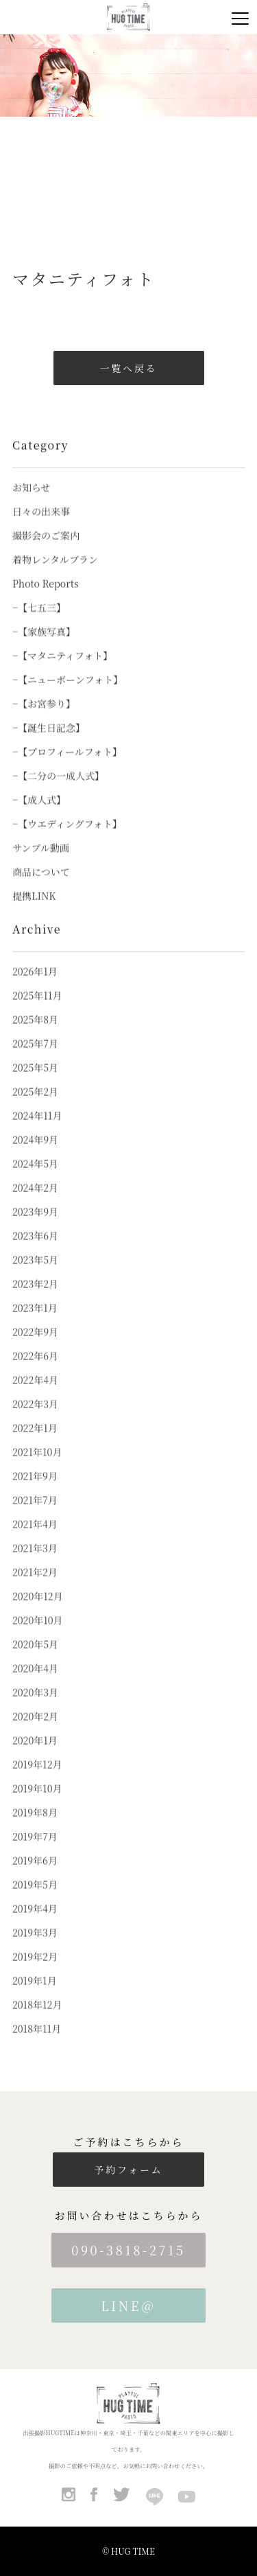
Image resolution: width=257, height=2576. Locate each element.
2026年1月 (35, 985)
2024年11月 (37, 1130)
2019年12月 (37, 1778)
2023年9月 (35, 1226)
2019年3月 (35, 1947)
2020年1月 (35, 1754)
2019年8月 (35, 1826)
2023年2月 (35, 1298)
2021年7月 (35, 1514)
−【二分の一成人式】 (58, 790)
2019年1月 (34, 1995)
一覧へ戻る (129, 368)
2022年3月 (35, 1418)
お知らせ (31, 501)
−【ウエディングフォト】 (67, 838)
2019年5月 (35, 1899)
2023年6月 (35, 1250)
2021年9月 (35, 1490)
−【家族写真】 (43, 646)
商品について (41, 886)
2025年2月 (35, 1106)
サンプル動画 (40, 862)
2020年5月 (35, 1658)
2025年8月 (35, 1033)
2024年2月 (35, 1202)
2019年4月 (35, 1923)
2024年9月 (35, 1154)
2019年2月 (35, 1971)
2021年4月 (35, 1538)
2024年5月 (35, 1178)
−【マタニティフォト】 (62, 670)
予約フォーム (128, 2169)
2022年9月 (35, 1346)
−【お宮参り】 (43, 718)
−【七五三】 (39, 622)
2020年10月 (37, 1634)
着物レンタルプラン (55, 573)
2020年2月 (35, 1730)
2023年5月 (35, 1274)
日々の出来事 (41, 525)
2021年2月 (35, 1586)
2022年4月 (35, 1394)
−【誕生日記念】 (48, 742)
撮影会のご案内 (45, 549)
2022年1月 (35, 1442)
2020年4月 (35, 1682)
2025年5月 (35, 1082)
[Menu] (240, 17)
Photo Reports (45, 597)
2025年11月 (37, 1009)
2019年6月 (35, 1875)
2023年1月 (35, 1322)
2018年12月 (37, 2019)
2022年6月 (35, 1370)
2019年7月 (35, 1850)
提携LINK (34, 910)
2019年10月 (37, 1802)
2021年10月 (37, 1466)
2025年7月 (35, 1057)
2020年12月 (37, 1610)
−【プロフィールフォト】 (67, 766)
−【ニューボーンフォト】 (67, 694)
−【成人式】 (39, 814)
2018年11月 (36, 2043)
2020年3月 (35, 1706)
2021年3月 (35, 1562)
